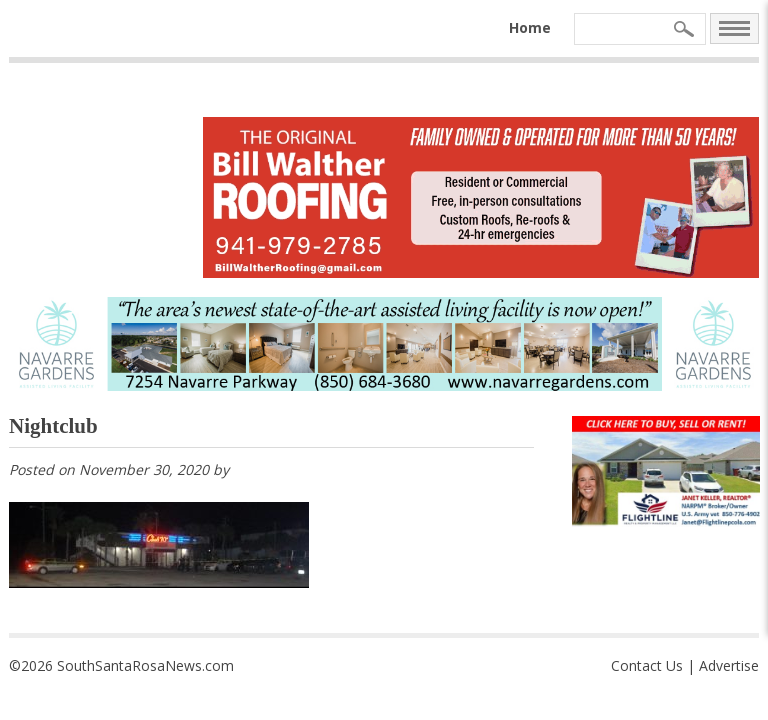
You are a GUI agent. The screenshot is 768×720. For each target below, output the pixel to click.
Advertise (729, 665)
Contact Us (647, 665)
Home (530, 27)
